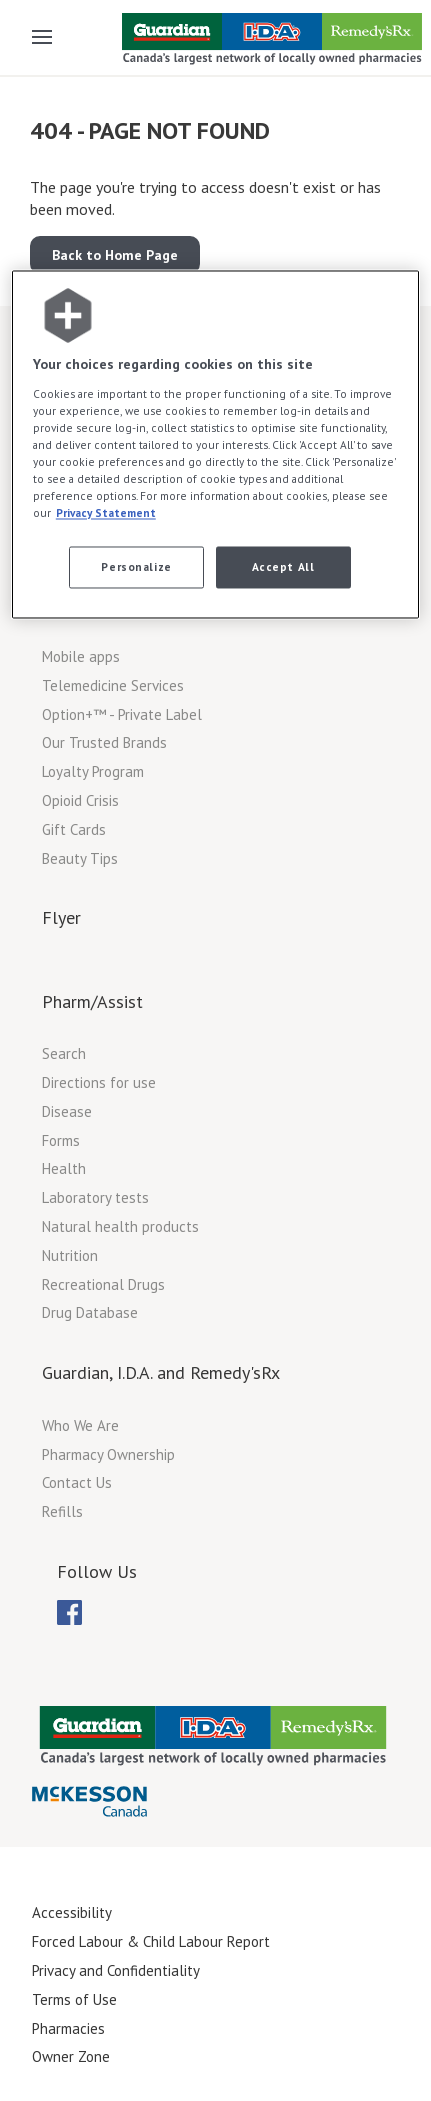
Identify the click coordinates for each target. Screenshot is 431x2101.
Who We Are (80, 1425)
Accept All (283, 567)
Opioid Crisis (80, 800)
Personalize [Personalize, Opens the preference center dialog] (136, 567)
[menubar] (69, 1613)
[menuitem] (69, 1612)
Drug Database (90, 1312)
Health (64, 1168)
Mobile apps (81, 656)
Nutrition (70, 1255)
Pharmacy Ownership (108, 1454)
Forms (61, 1140)
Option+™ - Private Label (122, 714)
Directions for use (99, 1082)
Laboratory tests (95, 1197)
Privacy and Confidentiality (116, 1970)
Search (64, 1053)
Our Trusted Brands (104, 742)
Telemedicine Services (113, 685)
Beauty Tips (80, 858)
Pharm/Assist (92, 1001)
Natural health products (120, 1226)
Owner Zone (71, 2056)
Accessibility (72, 1912)
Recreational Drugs (103, 1284)
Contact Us (77, 1482)
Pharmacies (68, 2028)
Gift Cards (74, 829)
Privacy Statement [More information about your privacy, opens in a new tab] (106, 513)
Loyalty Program (93, 771)
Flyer (61, 917)
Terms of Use (74, 1999)
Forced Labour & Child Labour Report (151, 1941)
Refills (62, 1511)
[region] (215, 445)
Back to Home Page (115, 255)
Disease (67, 1111)
